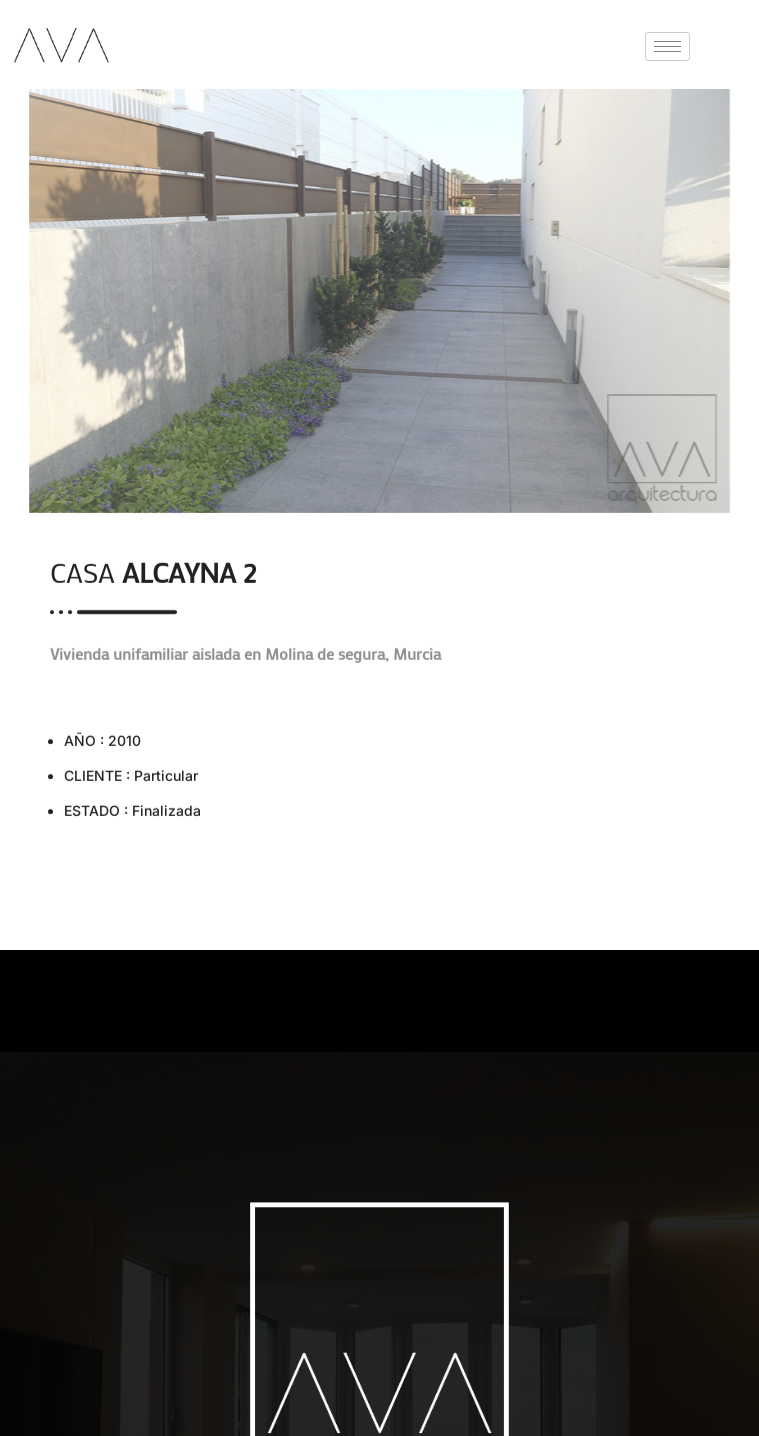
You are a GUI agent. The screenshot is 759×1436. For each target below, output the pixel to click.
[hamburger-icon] (667, 46)
